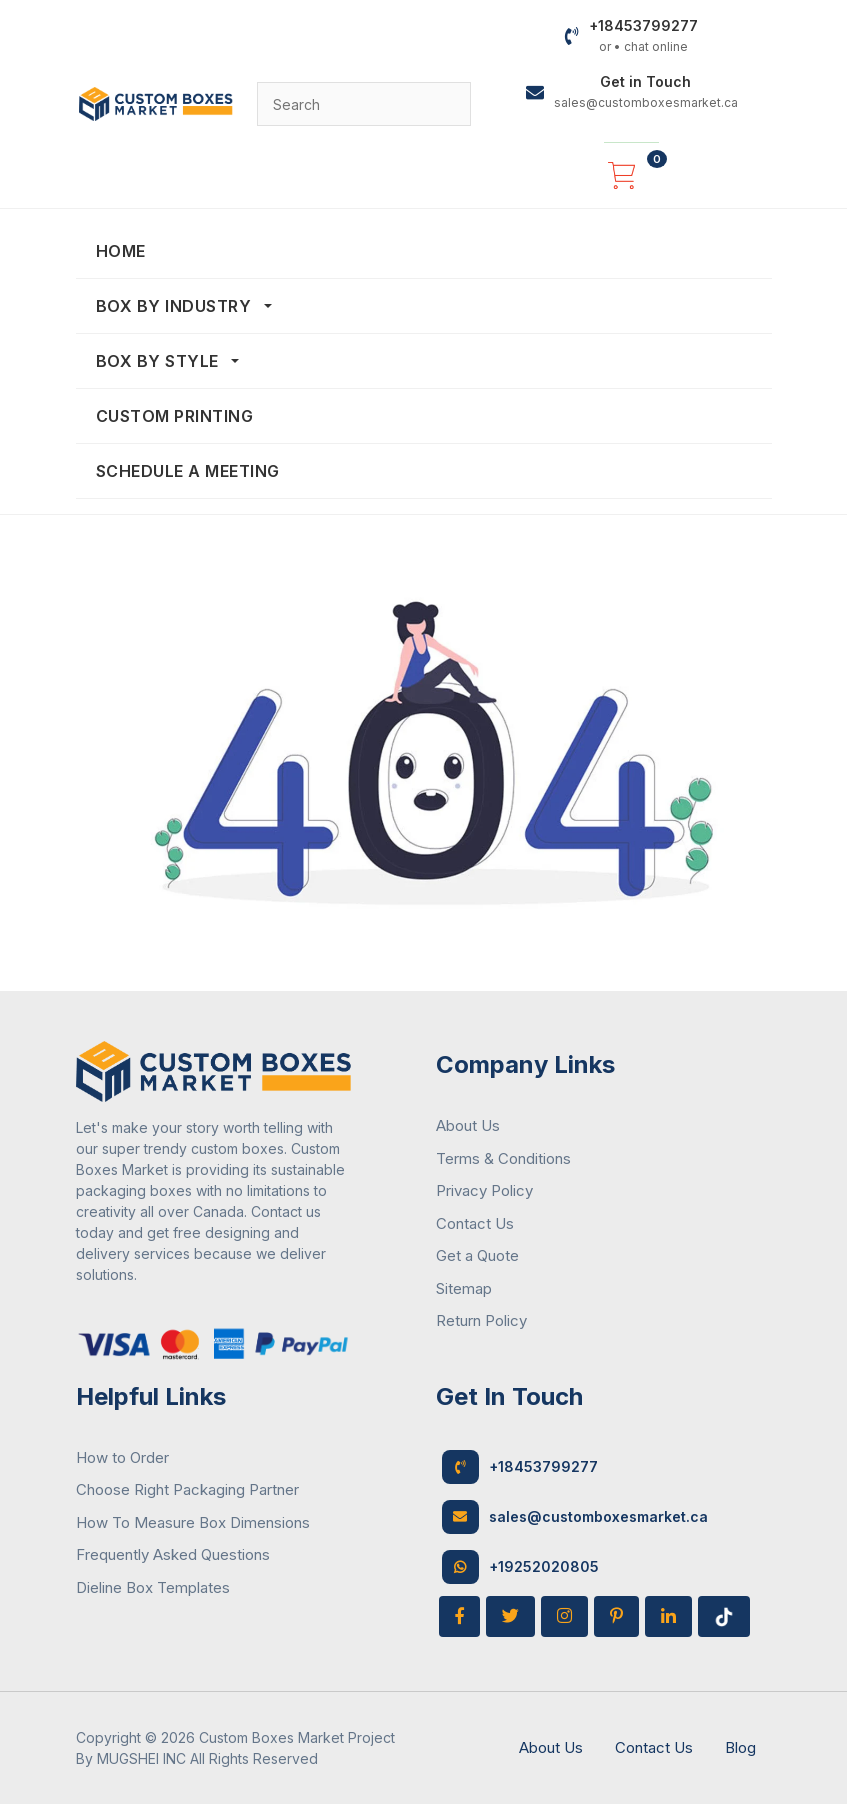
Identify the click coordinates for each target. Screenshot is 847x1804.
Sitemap (464, 1288)
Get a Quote (477, 1255)
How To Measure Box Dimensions (193, 1522)
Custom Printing (175, 416)
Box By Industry (176, 306)
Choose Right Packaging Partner (187, 1489)
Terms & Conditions (503, 1158)
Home (121, 251)
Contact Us (475, 1223)
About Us (468, 1125)
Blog (740, 1747)
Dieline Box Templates (153, 1587)
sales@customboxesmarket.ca (575, 1517)
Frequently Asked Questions (173, 1554)
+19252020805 (520, 1567)
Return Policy (481, 1320)
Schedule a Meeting (188, 471)
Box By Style (160, 361)
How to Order (122, 1457)
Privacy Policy (484, 1190)
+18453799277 (520, 1467)
